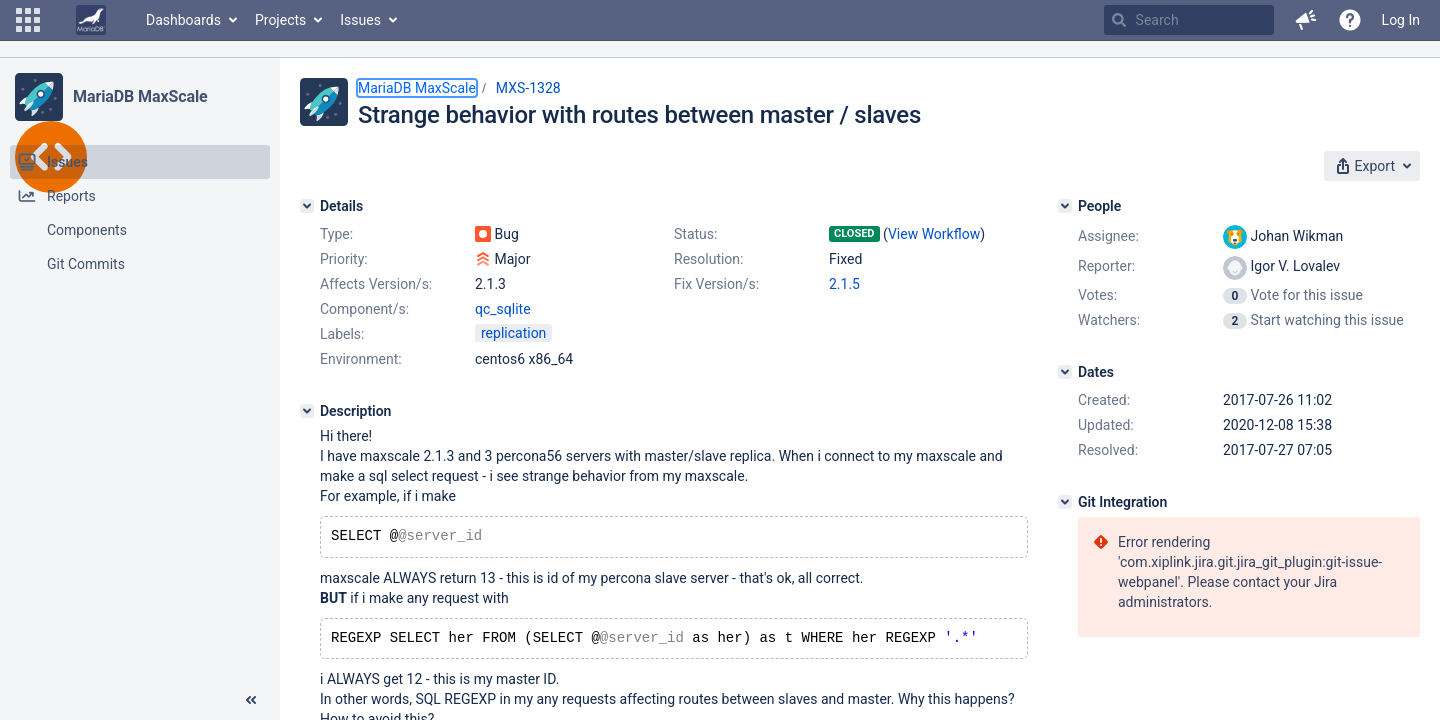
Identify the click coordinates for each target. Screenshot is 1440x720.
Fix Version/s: (716, 284)
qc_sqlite (503, 309)
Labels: (342, 334)
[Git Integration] (1065, 502)
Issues (360, 20)
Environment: (361, 359)
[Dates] (1065, 372)
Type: (336, 234)
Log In (1401, 20)
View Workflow (934, 234)
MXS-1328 (528, 88)
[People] (1065, 206)
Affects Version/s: (376, 284)
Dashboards (183, 20)
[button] (28, 20)
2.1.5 (844, 284)
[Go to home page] (91, 20)
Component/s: (364, 309)
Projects (280, 20)
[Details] (307, 206)
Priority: (344, 259)
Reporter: (1106, 266)
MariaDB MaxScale (140, 96)
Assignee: (1108, 236)
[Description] (307, 411)
